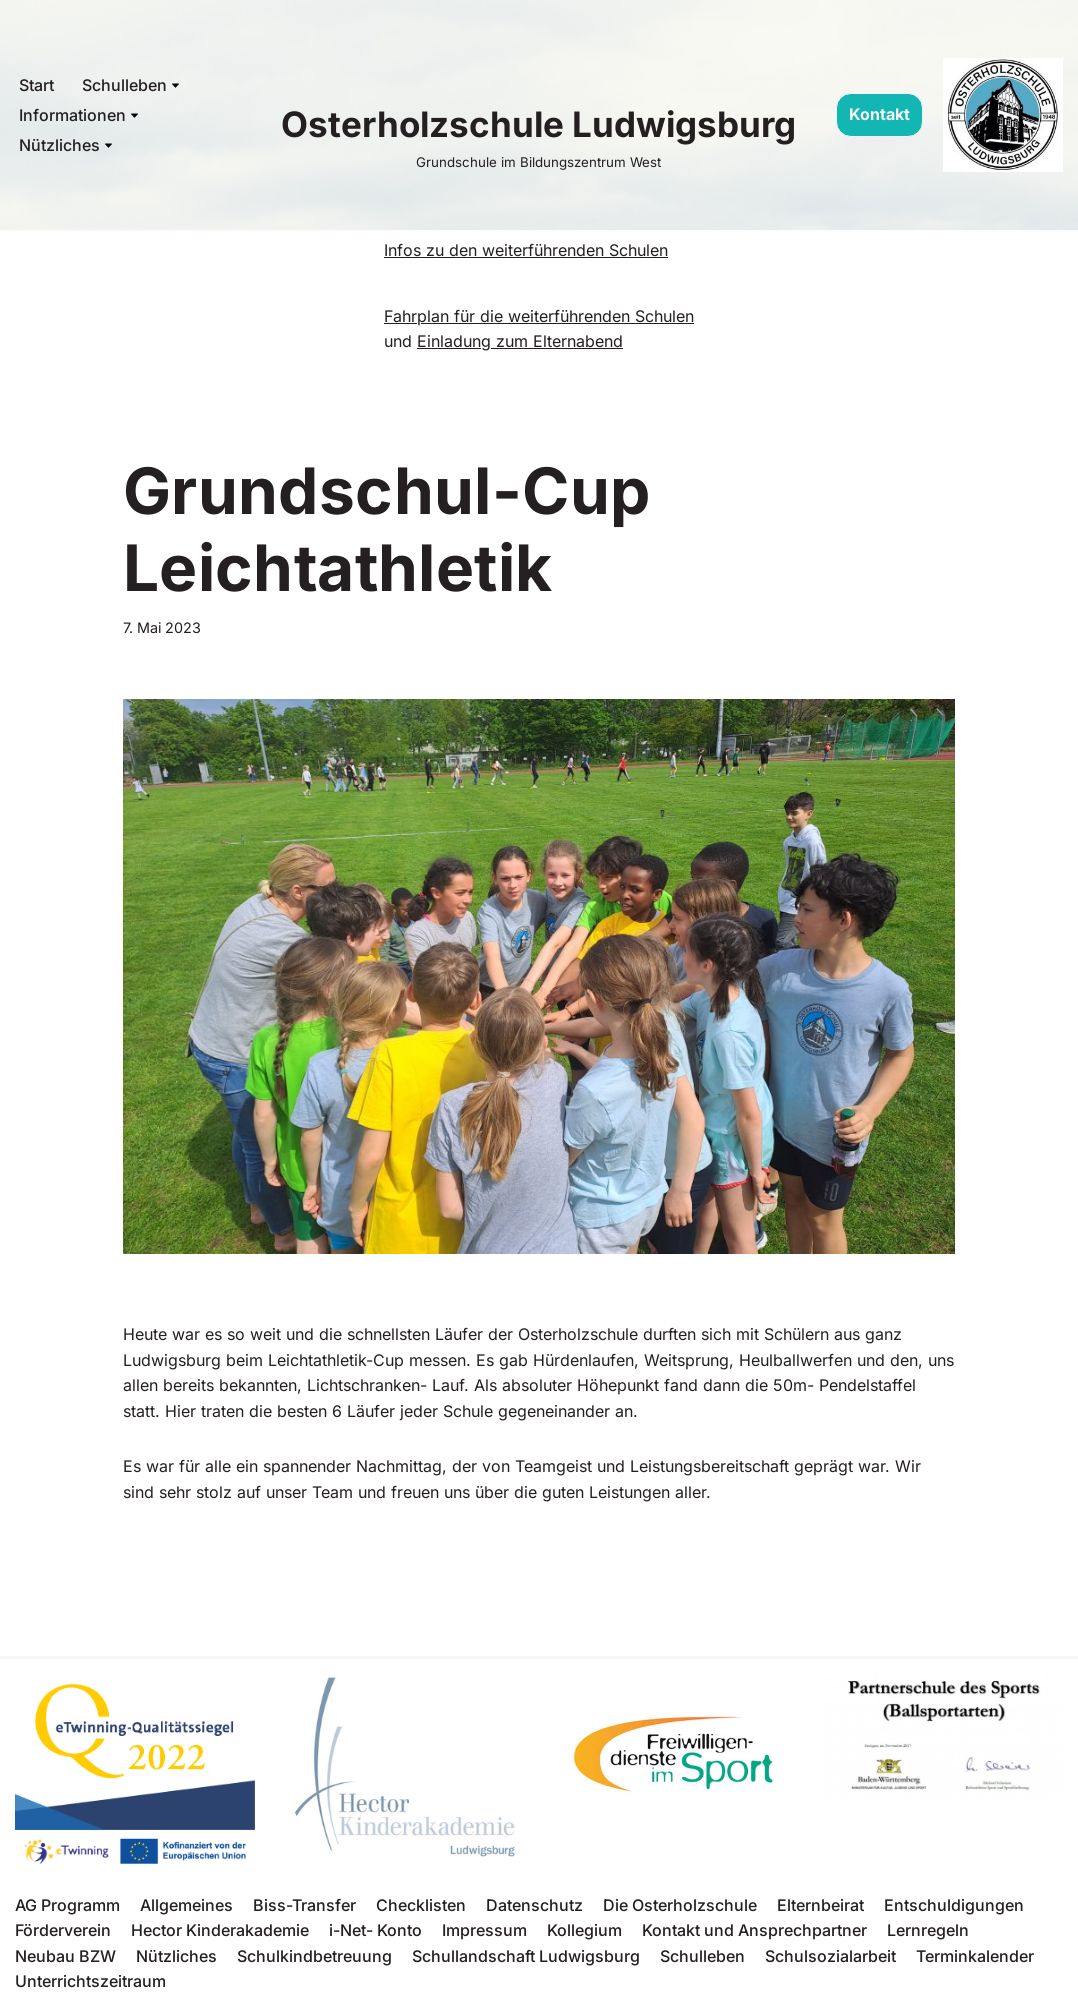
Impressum (484, 1930)
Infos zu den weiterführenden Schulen (526, 250)
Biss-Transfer (304, 1905)
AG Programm (67, 1905)
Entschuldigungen (954, 1905)
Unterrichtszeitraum (90, 1981)
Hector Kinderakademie (220, 1930)
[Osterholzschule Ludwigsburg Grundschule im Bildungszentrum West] (538, 134)
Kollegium (584, 1930)
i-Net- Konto (375, 1930)
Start (36, 85)
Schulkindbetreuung (314, 1956)
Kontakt (879, 114)
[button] (175, 85)
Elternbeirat (820, 1905)
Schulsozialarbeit (830, 1956)
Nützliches (176, 1956)
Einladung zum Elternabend (520, 341)
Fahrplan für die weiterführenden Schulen (539, 316)
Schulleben (702, 1956)
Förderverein (63, 1930)
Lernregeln (928, 1930)
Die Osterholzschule (680, 1905)
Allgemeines (186, 1905)
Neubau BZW (65, 1956)
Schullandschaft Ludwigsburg (526, 1956)
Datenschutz (534, 1905)
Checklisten (421, 1905)
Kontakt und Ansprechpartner (754, 1930)
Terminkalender (975, 1956)
